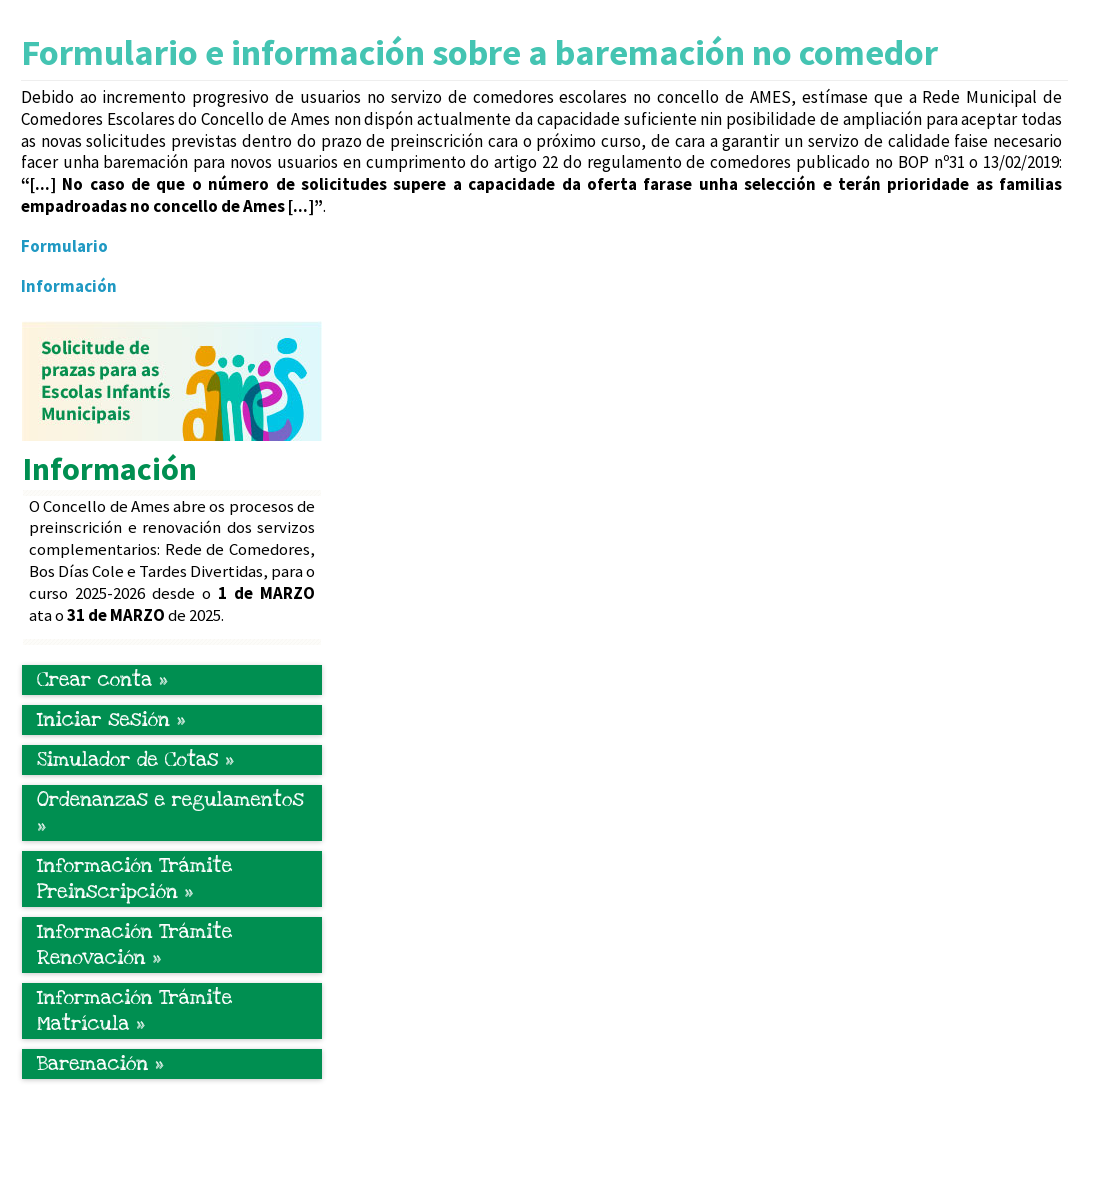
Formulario (64, 246)
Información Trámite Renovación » (134, 945)
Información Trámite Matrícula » (134, 1011)
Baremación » (100, 1064)
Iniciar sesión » (111, 720)
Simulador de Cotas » (135, 760)
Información (69, 286)
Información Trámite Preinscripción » (134, 879)
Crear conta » (102, 680)
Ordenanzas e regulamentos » (170, 813)
